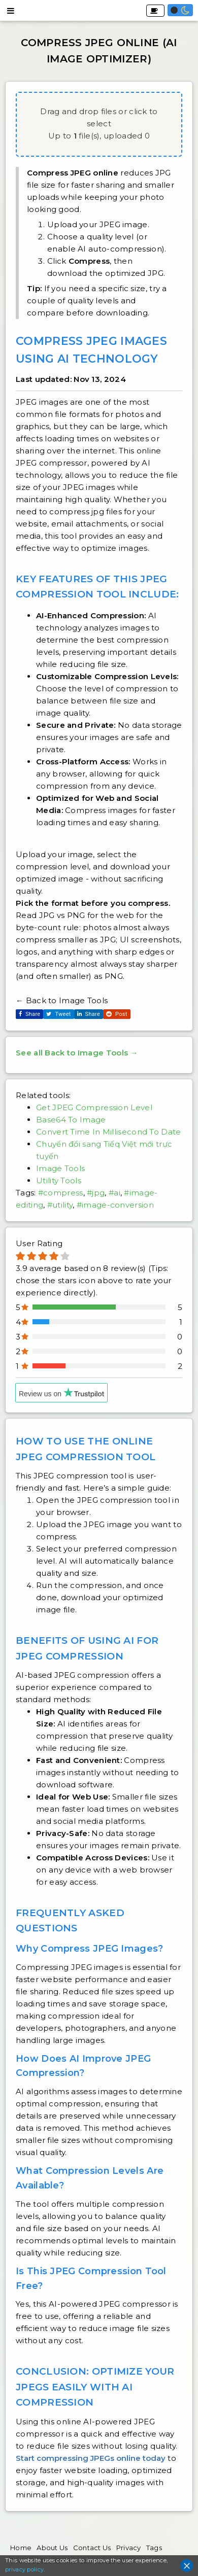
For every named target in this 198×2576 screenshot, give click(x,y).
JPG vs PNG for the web (87, 915)
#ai (114, 1192)
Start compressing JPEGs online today (91, 2458)
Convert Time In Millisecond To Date (108, 1132)
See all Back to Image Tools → (77, 1052)
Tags (154, 2548)
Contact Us (92, 2548)
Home (20, 2548)
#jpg (96, 1192)
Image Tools (60, 1168)
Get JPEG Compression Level (94, 1107)
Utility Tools (58, 1180)
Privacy (128, 2548)
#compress (60, 1192)
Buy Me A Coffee (154, 10)
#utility (60, 1205)
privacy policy (24, 2569)
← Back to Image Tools (62, 1000)
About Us (52, 2548)
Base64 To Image (71, 1119)
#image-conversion (115, 1205)
